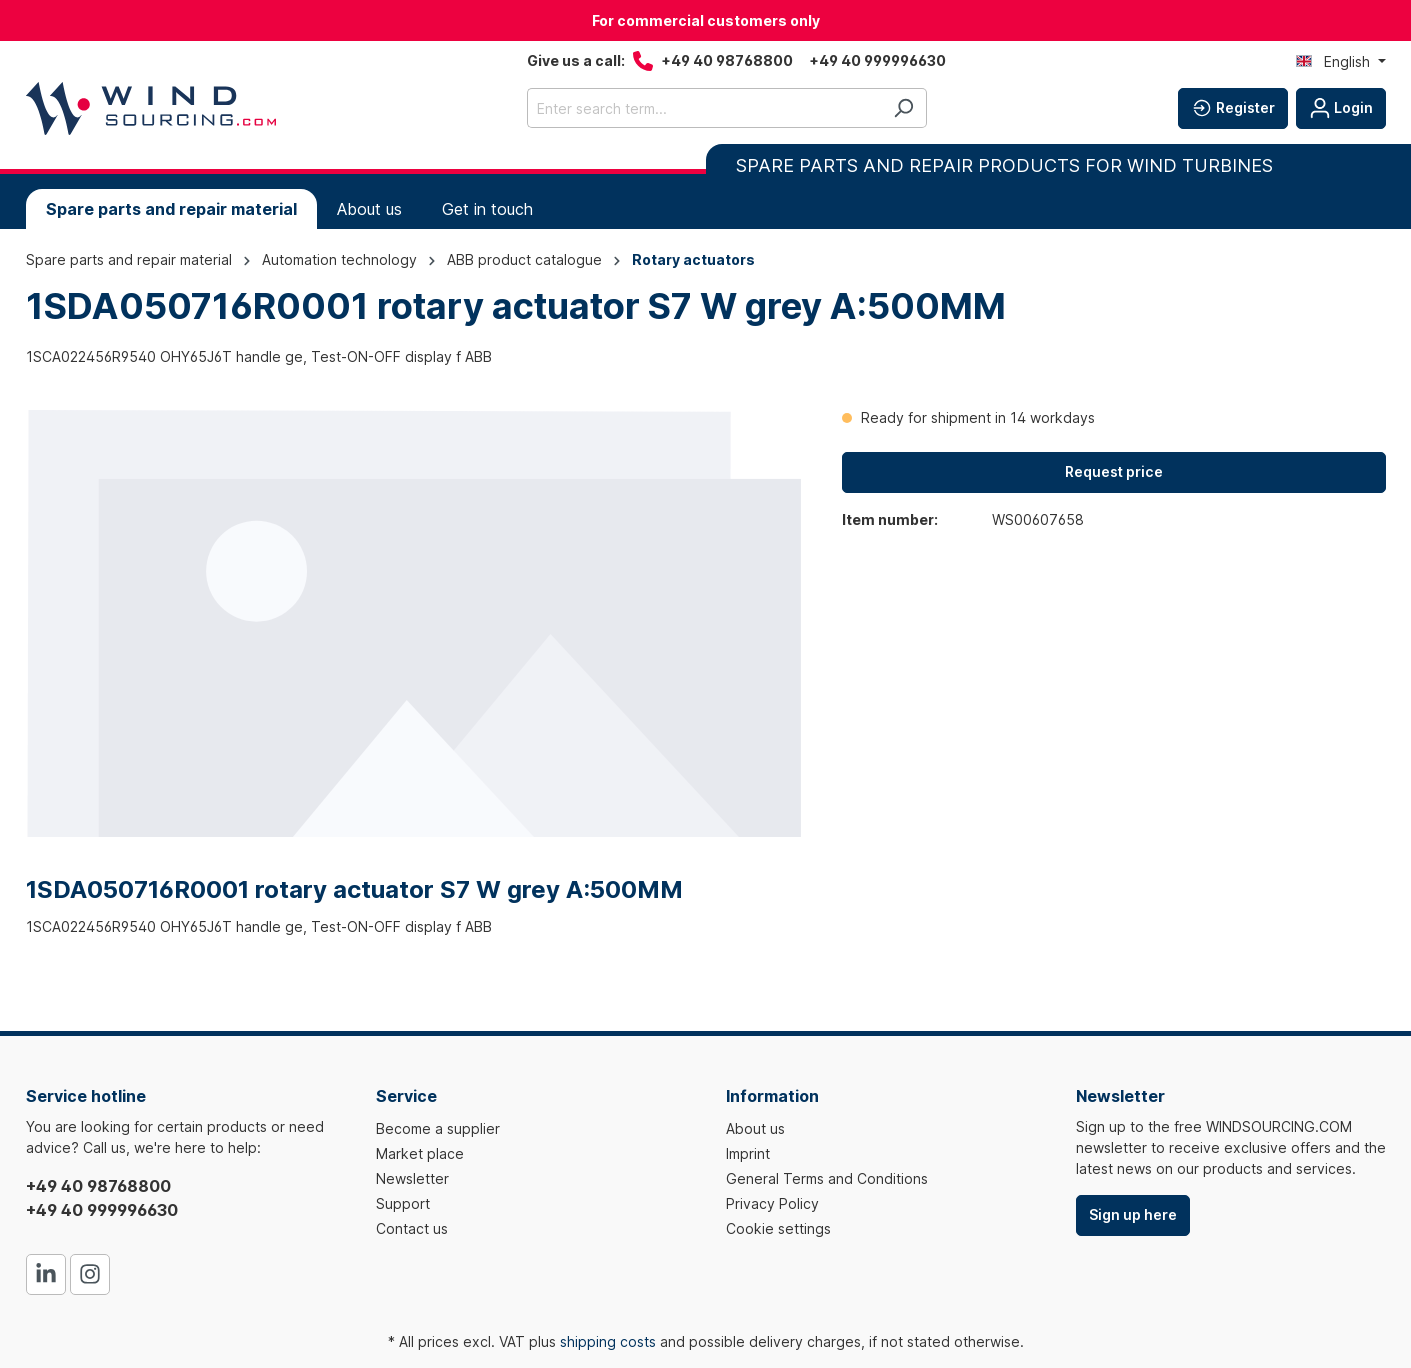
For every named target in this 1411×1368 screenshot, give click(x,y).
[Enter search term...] (704, 108)
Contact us (412, 1228)
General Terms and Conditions (827, 1178)
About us (755, 1128)
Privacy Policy (772, 1203)
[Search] (903, 108)
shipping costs (608, 1341)
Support (403, 1203)
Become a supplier (438, 1128)
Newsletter (412, 1178)
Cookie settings (778, 1228)
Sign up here (1133, 1214)
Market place (420, 1153)
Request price (1114, 471)
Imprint (748, 1153)
